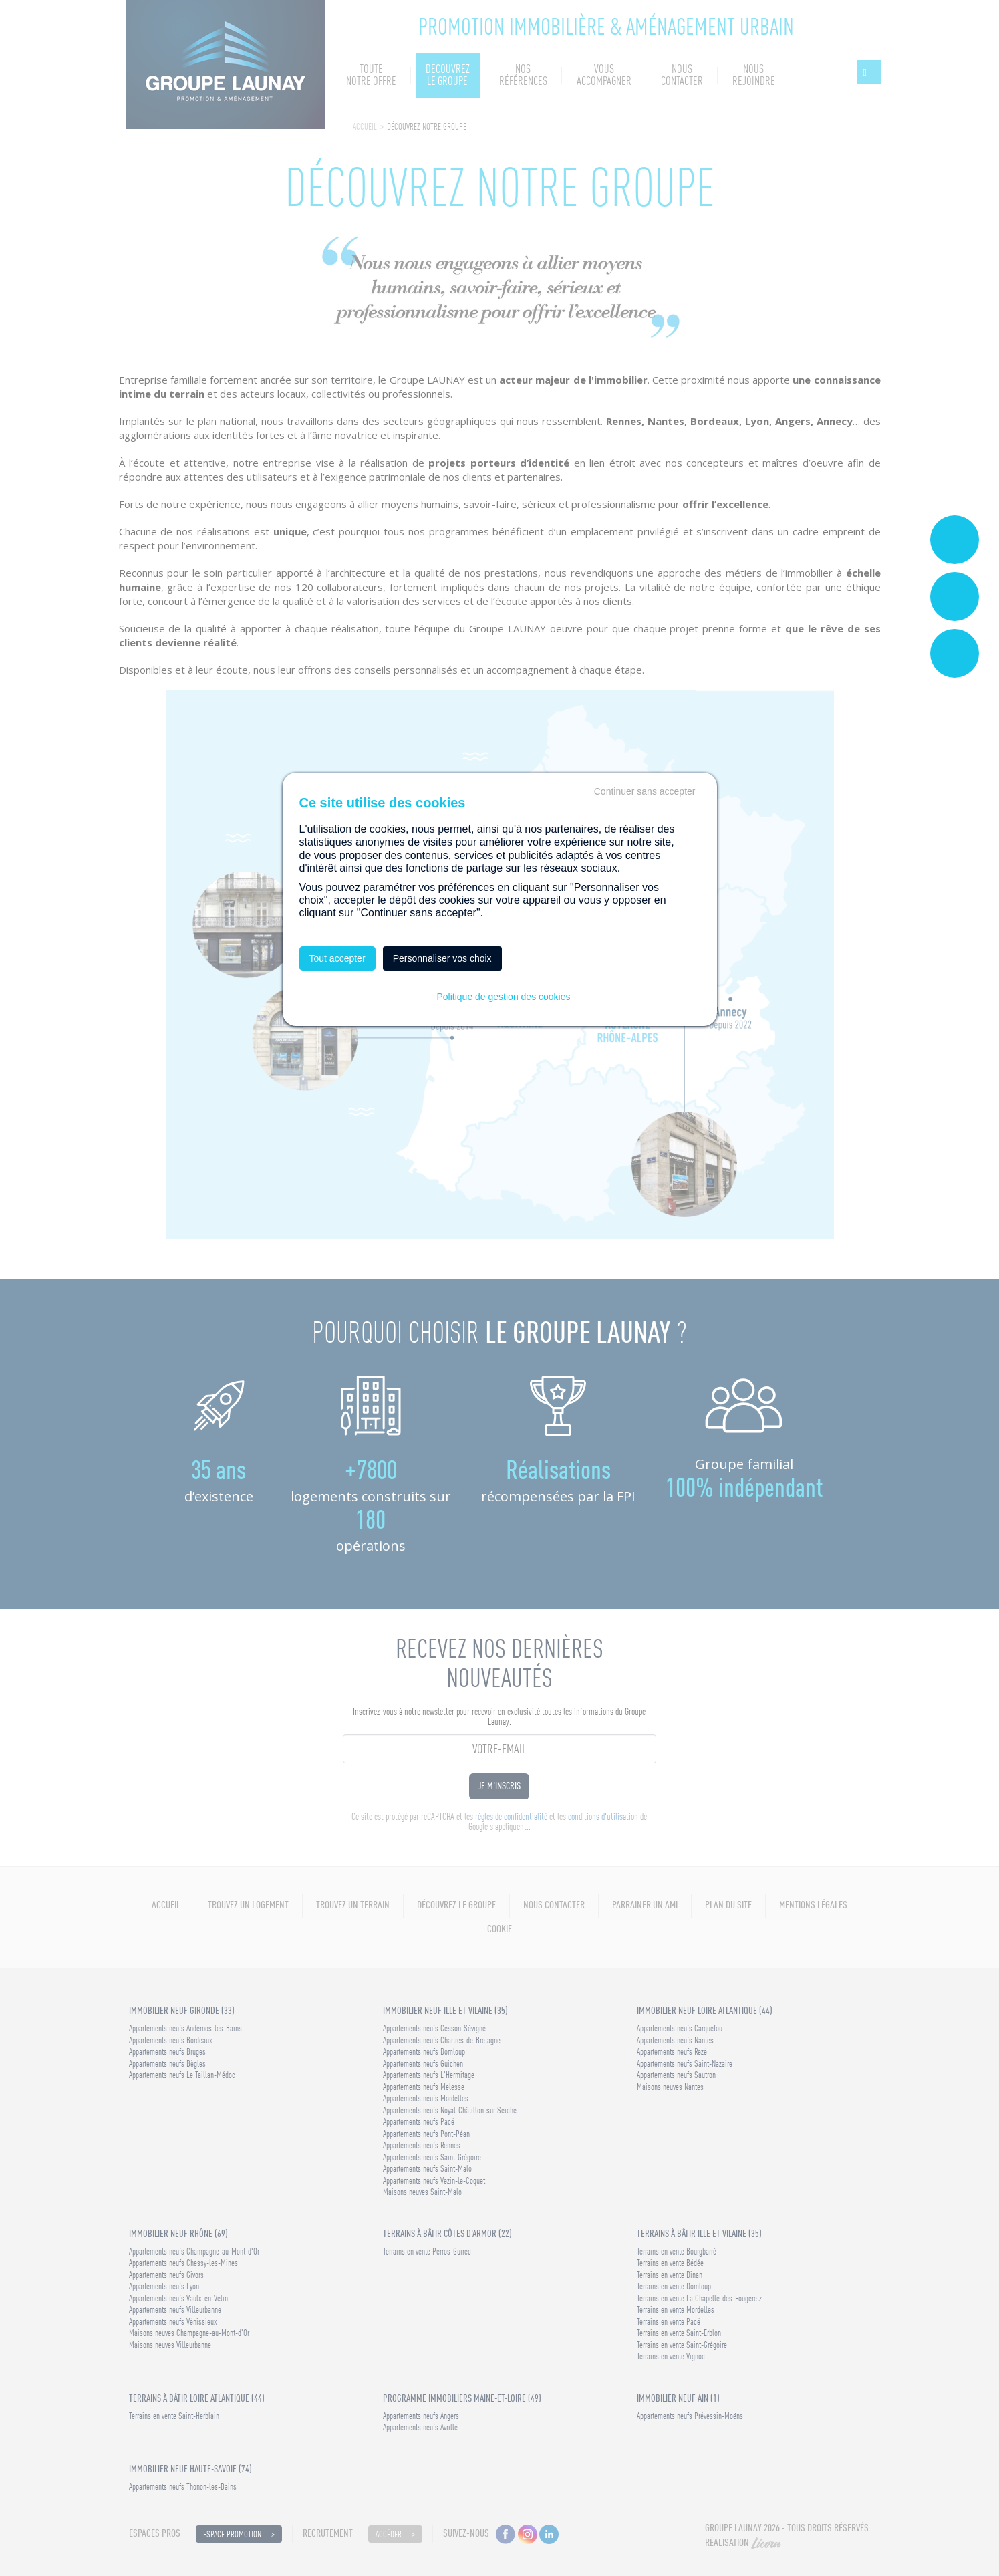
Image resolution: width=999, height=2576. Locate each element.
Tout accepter (337, 958)
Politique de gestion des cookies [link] (503, 996)
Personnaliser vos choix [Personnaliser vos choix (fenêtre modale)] (442, 958)
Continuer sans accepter (645, 791)
